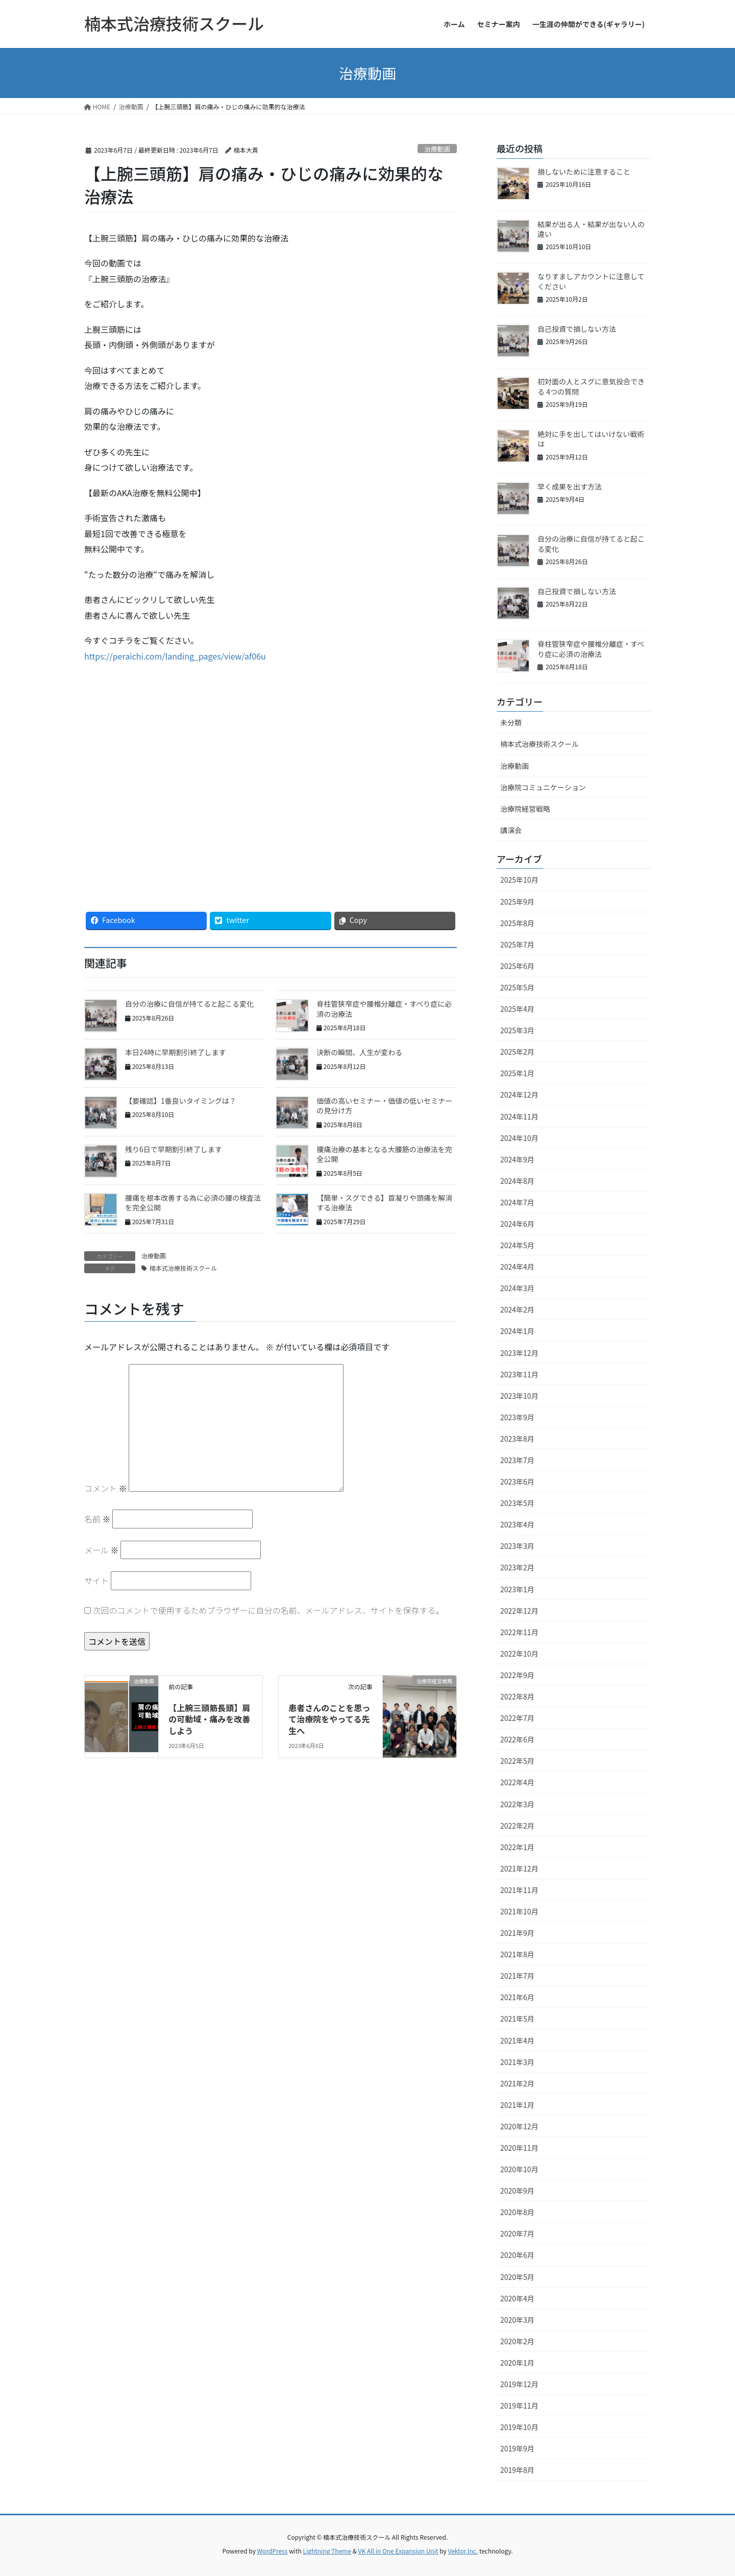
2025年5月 (517, 987)
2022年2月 (517, 1825)
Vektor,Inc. (463, 2550)
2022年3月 (517, 1804)
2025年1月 (517, 1073)
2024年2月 (517, 1309)
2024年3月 (517, 1288)
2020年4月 (517, 2298)
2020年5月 (517, 2277)
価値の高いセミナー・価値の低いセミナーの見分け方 (384, 1106)
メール (101, 1550)
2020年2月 (517, 2341)
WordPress (272, 2550)
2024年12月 (519, 1094)
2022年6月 (517, 1739)
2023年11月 (519, 1374)
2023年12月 (519, 1353)
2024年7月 (517, 1202)
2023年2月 (517, 1567)
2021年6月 (517, 1997)
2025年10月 (519, 879)
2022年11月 (519, 1632)
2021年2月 (517, 2083)
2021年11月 (519, 1890)
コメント (105, 1488)
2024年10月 (519, 1138)
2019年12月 (519, 2384)
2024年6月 (517, 1224)
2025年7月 (517, 944)
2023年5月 (517, 1503)
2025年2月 (517, 1052)
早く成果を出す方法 (569, 486)
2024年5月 (517, 1245)
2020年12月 (519, 2126)
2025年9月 (517, 901)
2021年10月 (519, 1911)
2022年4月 (517, 1782)
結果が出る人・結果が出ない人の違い (591, 229)
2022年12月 (519, 1611)
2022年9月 (517, 1675)
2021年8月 (517, 1954)
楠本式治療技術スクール (183, 1267)
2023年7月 (517, 1460)
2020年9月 (517, 2190)
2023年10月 (519, 1396)
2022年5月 (517, 1761)
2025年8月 (517, 923)
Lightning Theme (327, 2550)
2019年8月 (517, 2470)
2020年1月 (517, 2363)
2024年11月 (519, 1116)
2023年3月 (517, 1546)
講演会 (511, 830)
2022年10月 (519, 1653)
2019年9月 (517, 2448)
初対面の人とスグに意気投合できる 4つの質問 (591, 386)
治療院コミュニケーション (543, 787)
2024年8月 (517, 1181)
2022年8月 (517, 1696)
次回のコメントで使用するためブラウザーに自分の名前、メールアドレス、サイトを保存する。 (268, 1610)
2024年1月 (517, 1331)
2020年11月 (519, 2148)
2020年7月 (517, 2233)
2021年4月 (517, 2040)
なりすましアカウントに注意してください (591, 281)
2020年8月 (517, 2212)
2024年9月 (517, 1159)
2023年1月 (517, 1589)
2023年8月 (517, 1438)
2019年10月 (519, 2427)
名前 (97, 1519)
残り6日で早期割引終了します (173, 1149)
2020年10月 (519, 2169)
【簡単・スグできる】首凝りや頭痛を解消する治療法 (384, 1203)
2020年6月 (517, 2255)
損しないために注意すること (583, 171)
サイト (96, 1580)
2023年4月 (517, 1524)
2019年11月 (519, 2405)
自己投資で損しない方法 (576, 329)
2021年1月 (517, 2105)
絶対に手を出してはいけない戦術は (590, 439)
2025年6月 (517, 966)
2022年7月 (517, 1718)
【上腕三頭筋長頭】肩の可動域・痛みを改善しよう (209, 1719)
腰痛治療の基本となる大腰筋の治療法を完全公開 (384, 1154)
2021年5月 (517, 2018)
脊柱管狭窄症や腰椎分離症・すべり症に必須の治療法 (384, 1009)
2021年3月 (517, 2062)
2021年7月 (517, 1976)
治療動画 (437, 149)
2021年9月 (517, 1933)
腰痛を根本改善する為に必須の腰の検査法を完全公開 (193, 1203)
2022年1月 (517, 1847)
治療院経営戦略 (525, 809)
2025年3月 (517, 1030)
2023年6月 (517, 1481)
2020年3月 (517, 2320)
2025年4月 (517, 1009)
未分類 (511, 722)
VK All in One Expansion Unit (398, 2550)
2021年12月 (519, 1868)
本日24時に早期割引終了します (175, 1052)
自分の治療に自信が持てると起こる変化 (189, 1004)
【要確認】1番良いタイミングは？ (180, 1101)
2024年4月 (517, 1266)
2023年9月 (517, 1417)
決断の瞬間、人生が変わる (359, 1052)
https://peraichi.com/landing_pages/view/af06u (175, 656)
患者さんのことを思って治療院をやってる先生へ (329, 1719)
